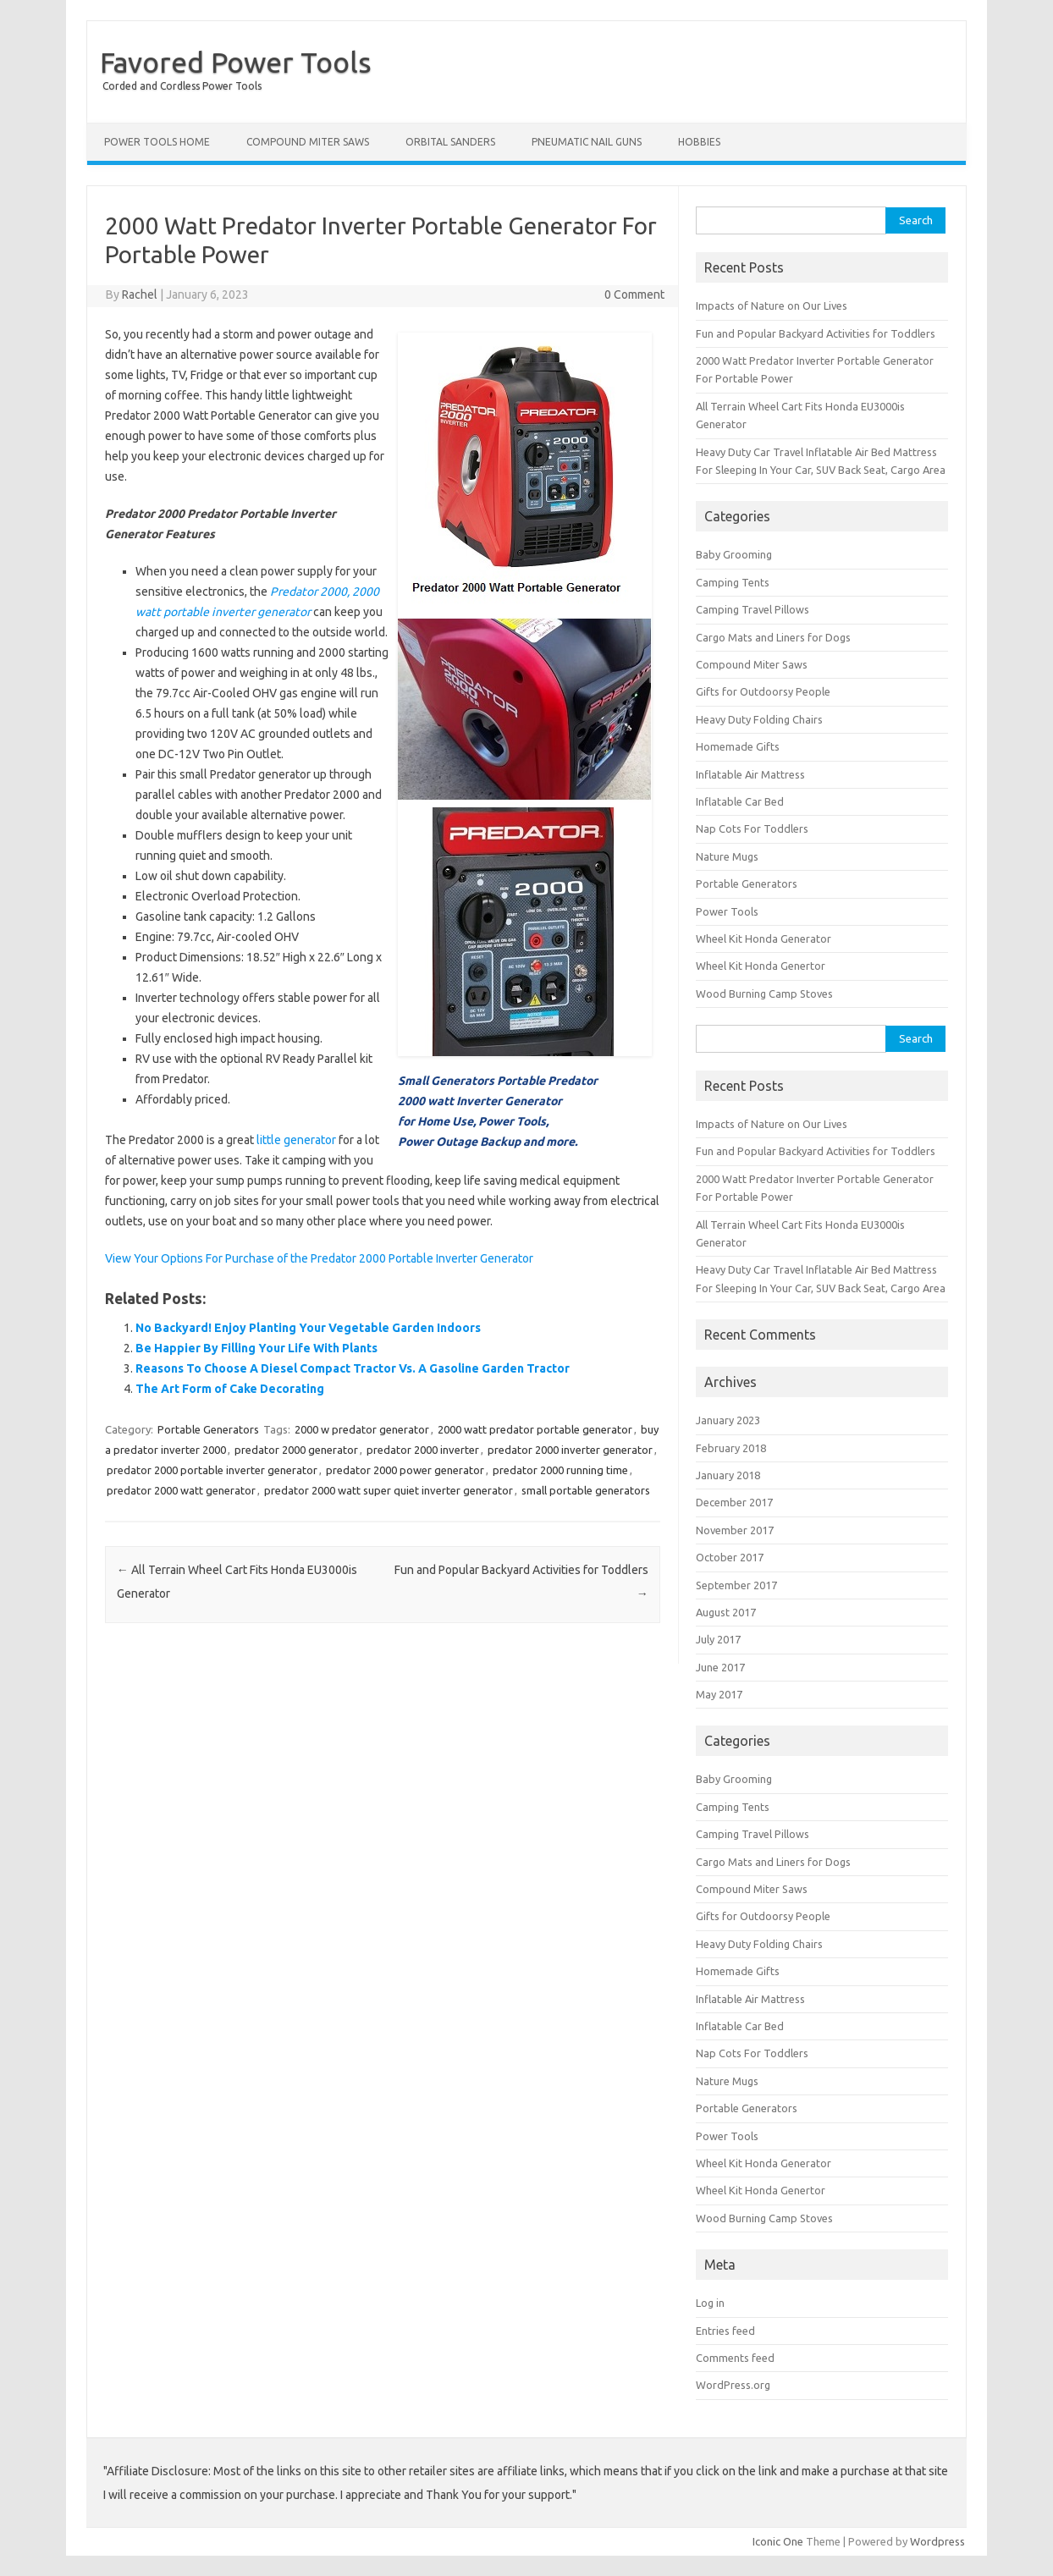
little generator (296, 1140)
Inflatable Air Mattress (750, 774)
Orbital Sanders (450, 141)
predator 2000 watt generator (181, 1490)
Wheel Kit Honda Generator (763, 938)
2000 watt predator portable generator (535, 1429)
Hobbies (699, 141)
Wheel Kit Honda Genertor (760, 966)
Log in (710, 2303)
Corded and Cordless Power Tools (182, 85)
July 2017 (718, 1639)
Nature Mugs (727, 856)
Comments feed (735, 2358)
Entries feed (725, 2331)
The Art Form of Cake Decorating (229, 1388)
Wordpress (937, 2541)
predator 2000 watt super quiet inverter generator (388, 1490)
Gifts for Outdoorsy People (763, 691)
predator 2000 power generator (405, 1470)
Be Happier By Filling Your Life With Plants (256, 1348)
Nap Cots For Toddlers (752, 828)
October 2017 (730, 1557)
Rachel (139, 294)
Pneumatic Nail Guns (587, 141)
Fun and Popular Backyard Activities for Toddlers (815, 333)
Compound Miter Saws (307, 141)
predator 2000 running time (560, 1470)
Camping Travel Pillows (752, 609)
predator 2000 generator (296, 1450)
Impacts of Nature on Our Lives (771, 305)
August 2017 (726, 1612)
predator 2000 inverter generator (570, 1450)
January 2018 (728, 1475)
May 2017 (719, 1694)
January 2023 (728, 1420)
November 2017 (735, 1530)
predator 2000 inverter (423, 1450)
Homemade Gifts (738, 746)
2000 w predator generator (362, 1429)
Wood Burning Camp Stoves (764, 993)
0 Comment (634, 294)
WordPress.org (733, 2385)
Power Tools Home (157, 141)
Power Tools (727, 911)
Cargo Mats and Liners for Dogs (773, 637)
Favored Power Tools (236, 62)
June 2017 (720, 1667)
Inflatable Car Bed (740, 801)
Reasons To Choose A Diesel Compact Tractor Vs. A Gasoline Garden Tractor (352, 1368)
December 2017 (734, 1502)
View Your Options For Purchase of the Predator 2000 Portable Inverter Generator (319, 1258)
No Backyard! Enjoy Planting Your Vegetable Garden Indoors (308, 1328)
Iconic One (778, 2541)
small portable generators (585, 1490)
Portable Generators (208, 1429)
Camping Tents (732, 582)
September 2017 (736, 1585)
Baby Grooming (734, 554)
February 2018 (731, 1448)
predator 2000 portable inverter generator (212, 1470)
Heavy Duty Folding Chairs (759, 719)
